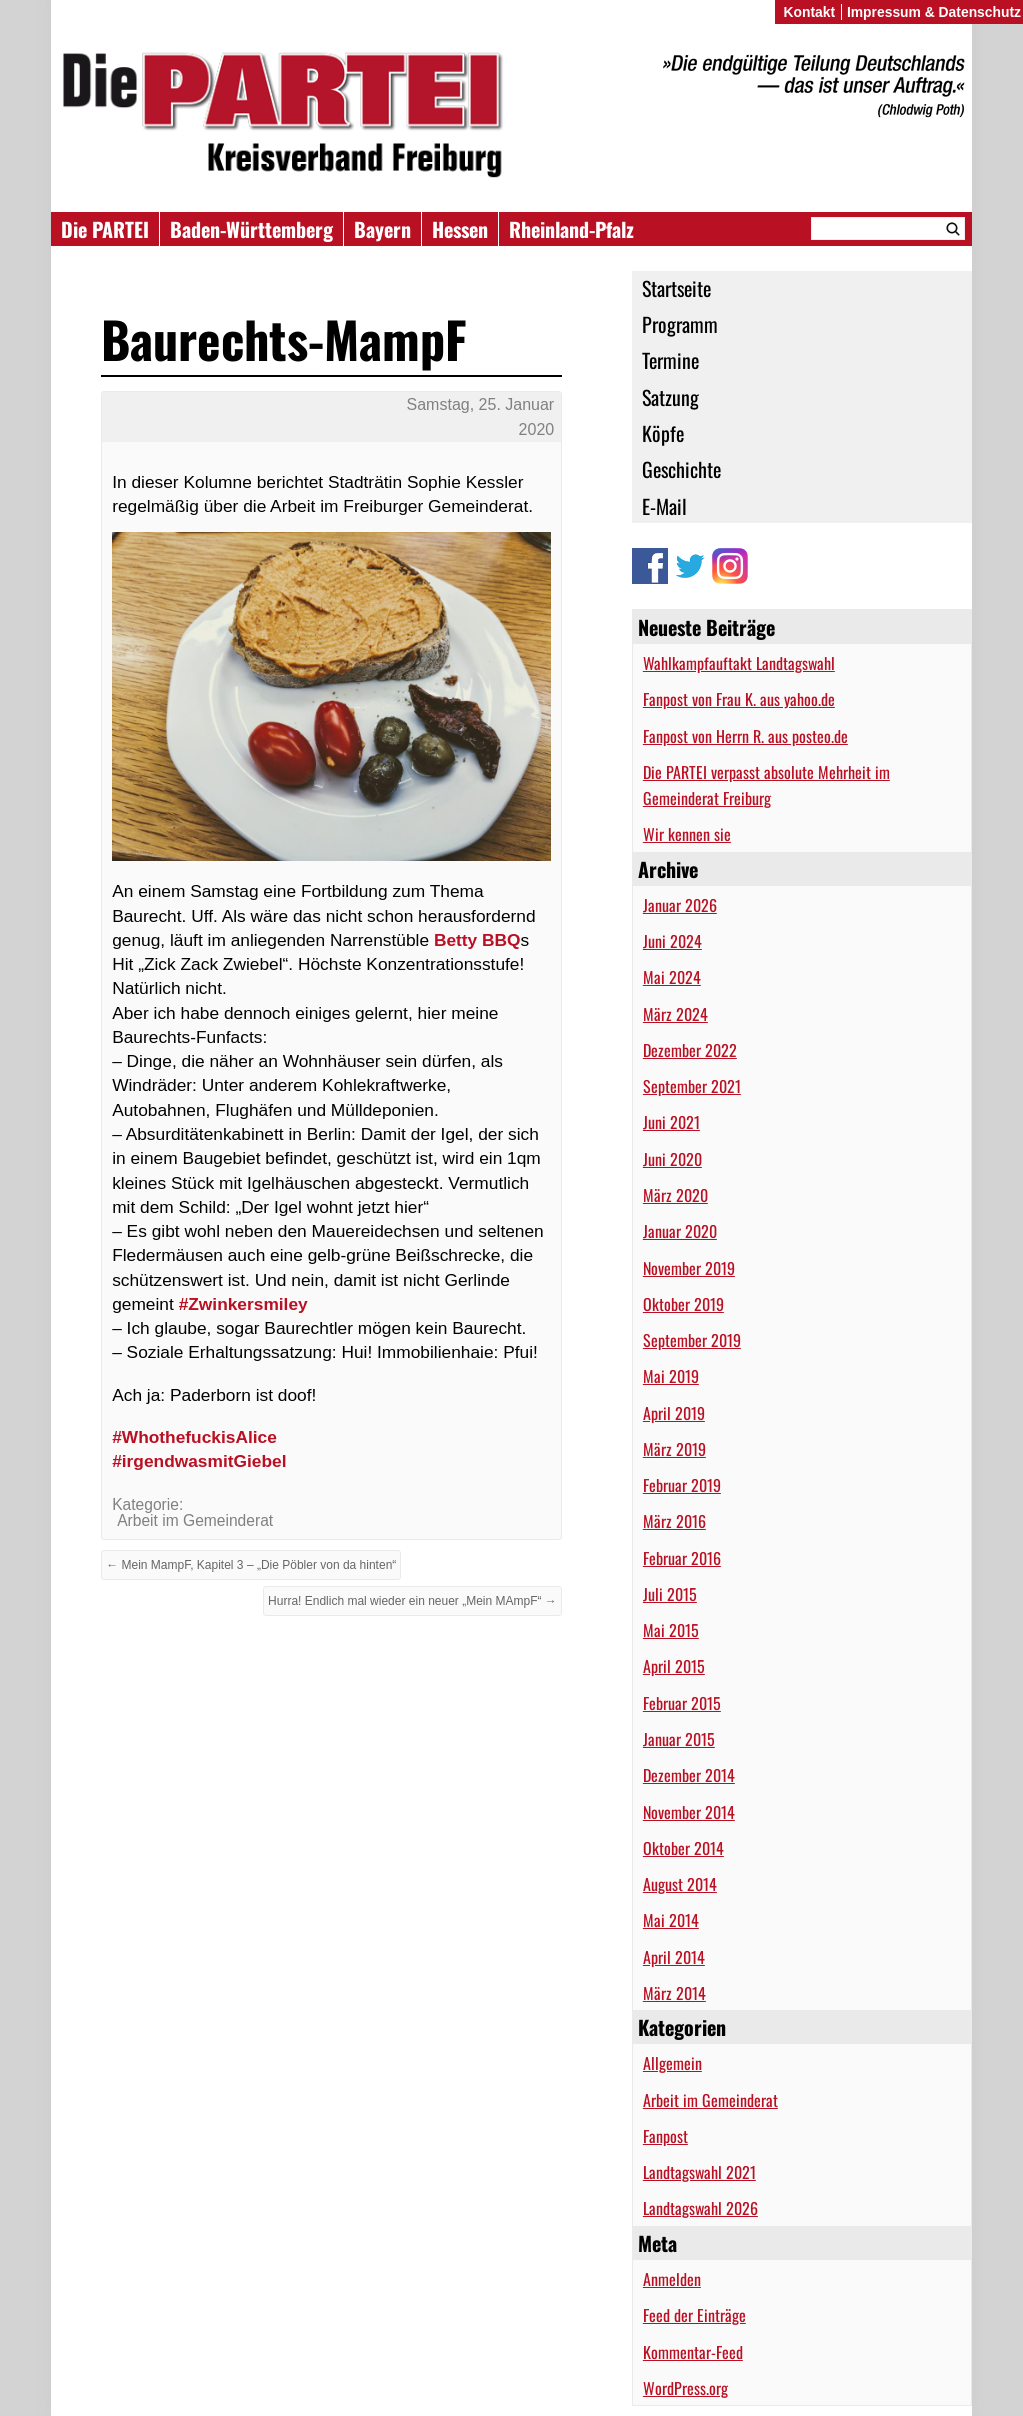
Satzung (670, 397)
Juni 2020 (672, 1159)
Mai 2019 (671, 1376)
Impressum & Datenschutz (934, 12)
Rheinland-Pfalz (571, 229)
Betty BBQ (477, 940)
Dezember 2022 (690, 1050)
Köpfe (663, 433)
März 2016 (674, 1521)
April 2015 (674, 1666)
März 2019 (674, 1449)
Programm (680, 324)
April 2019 (674, 1413)
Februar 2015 (682, 1703)
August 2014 (680, 1884)
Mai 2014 (671, 1920)
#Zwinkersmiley (243, 1304)
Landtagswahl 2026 (700, 2208)
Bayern (382, 229)
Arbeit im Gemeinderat (710, 2100)
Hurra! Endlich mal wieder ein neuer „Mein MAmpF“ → (412, 1601)
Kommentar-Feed (693, 2352)
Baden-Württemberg (251, 229)
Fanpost (665, 2136)
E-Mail (664, 506)
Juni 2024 (672, 941)
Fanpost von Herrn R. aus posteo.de (745, 736)
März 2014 (674, 1993)
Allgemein (672, 2063)
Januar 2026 (680, 905)
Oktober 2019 (683, 1304)
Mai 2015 (671, 1630)
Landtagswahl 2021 (699, 2172)
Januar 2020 (680, 1231)
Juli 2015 (670, 1594)
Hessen (460, 229)
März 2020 (675, 1195)
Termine (670, 360)
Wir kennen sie (687, 834)
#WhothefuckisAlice (194, 1437)
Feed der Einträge (694, 2315)
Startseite (676, 288)
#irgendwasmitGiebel (199, 1461)
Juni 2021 (671, 1122)
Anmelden (672, 2279)
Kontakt (809, 12)
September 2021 (692, 1086)
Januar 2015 (679, 1739)
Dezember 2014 (689, 1775)
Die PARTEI (105, 229)
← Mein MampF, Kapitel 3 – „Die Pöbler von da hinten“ (251, 1565)
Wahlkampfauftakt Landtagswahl (739, 663)
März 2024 (675, 1014)
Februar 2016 (682, 1558)
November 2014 (689, 1812)
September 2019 (692, 1340)
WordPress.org (685, 2388)
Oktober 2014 (683, 1848)
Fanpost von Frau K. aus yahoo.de (739, 699)
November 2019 (689, 1268)
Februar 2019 (682, 1485)
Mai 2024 (672, 977)
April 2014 (674, 1957)
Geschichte (681, 469)
